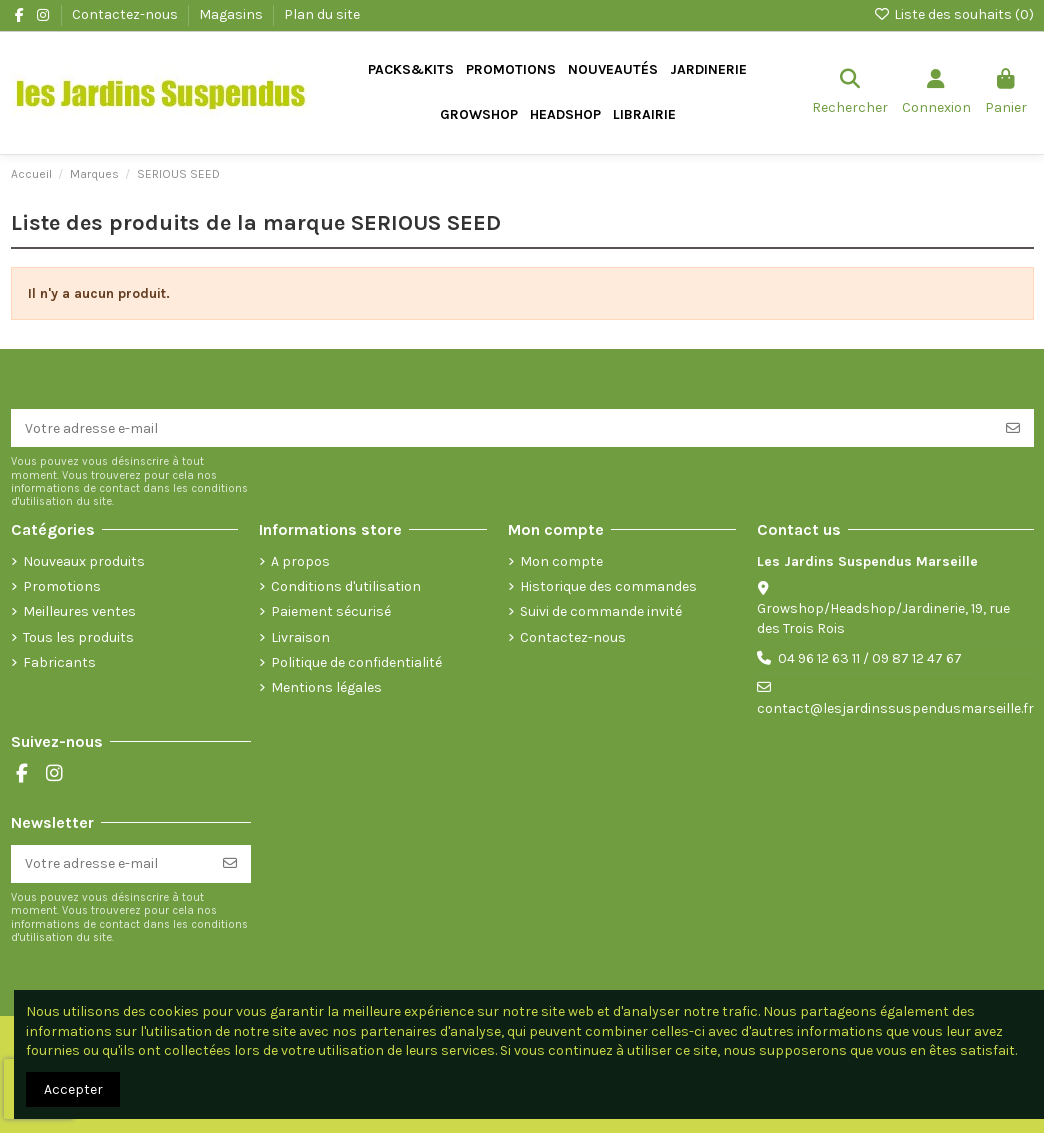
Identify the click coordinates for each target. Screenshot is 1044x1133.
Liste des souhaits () (953, 14)
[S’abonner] (1013, 428)
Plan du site (322, 14)
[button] (708, 70)
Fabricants (59, 662)
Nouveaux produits (84, 561)
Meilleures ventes (79, 611)
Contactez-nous (126, 14)
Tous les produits (78, 637)
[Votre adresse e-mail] (502, 428)
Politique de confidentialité (356, 662)
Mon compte (561, 561)
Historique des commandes (608, 586)
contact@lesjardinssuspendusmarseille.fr (895, 708)
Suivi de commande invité (601, 611)
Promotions (62, 586)
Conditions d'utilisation (346, 586)
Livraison (300, 637)
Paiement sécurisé (331, 611)
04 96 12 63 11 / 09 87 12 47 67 (870, 658)
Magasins (232, 14)
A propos (300, 561)
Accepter (73, 1089)
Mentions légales (326, 687)
